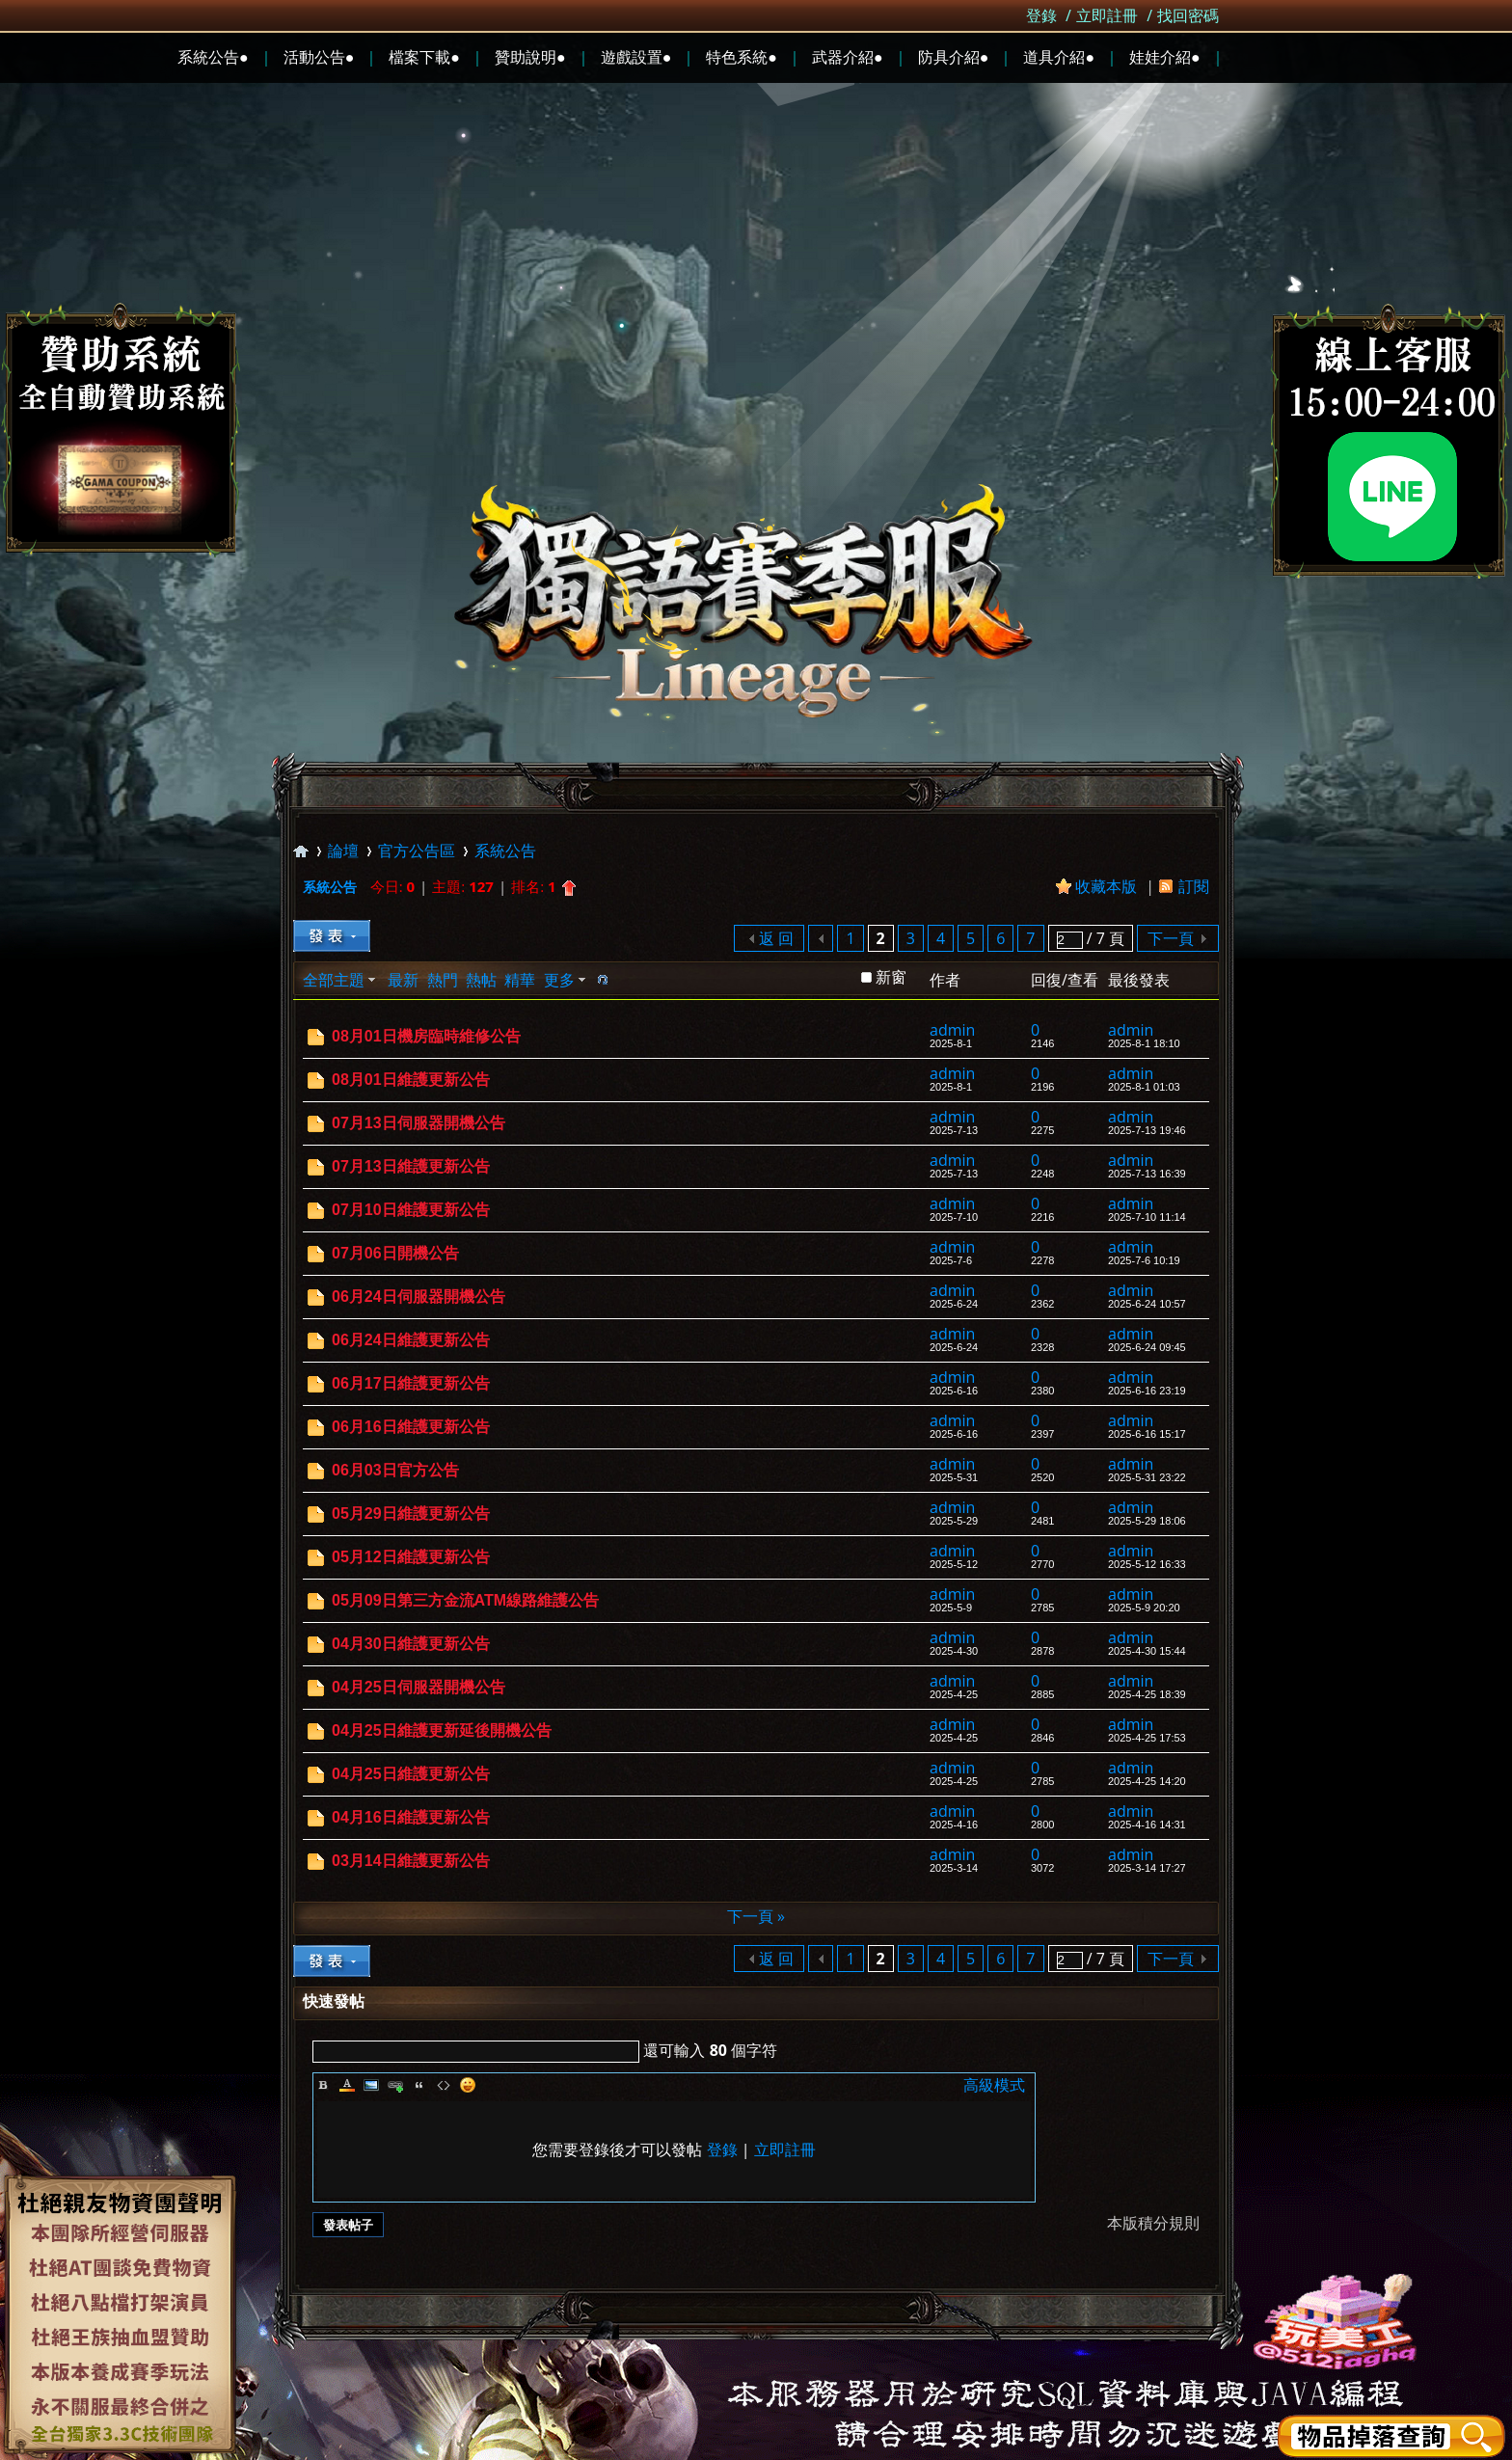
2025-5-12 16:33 (1147, 1564)
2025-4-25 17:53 (1147, 1738)
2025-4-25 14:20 (1147, 1781)
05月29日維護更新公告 (411, 1513)
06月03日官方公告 (395, 1470)
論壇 (343, 850)
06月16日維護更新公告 (411, 1427)
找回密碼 (1188, 15)
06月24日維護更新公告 (411, 1340)
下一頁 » (756, 1916)
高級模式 (994, 2084)
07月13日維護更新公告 (411, 1166)
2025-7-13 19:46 (1147, 1130)
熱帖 (481, 979)
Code (443, 2085)
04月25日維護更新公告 (411, 1774)
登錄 (1041, 15)
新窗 (891, 977)
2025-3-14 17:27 (1147, 1868)
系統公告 (505, 850)
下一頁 (1171, 938)
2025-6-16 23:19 (1147, 1390)
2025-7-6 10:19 (1144, 1260)
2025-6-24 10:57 (1147, 1304)
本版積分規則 (1153, 2222)
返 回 (776, 938)
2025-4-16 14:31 (1147, 1824)
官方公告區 (416, 850)
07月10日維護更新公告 (411, 1210)
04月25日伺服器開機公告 (418, 1687)
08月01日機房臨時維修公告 (426, 1036)
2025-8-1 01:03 (1144, 1087)
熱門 (442, 979)
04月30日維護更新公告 (411, 1643)
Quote (419, 2085)
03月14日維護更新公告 (411, 1860)
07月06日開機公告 (395, 1253)
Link (395, 2085)
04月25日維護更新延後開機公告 (442, 1730)
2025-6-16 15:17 (1147, 1434)
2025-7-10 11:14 (1147, 1217)
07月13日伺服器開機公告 (418, 1123)
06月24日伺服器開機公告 (418, 1296)
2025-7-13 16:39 (1147, 1173)
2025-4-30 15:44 (1147, 1651)
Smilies (467, 2085)
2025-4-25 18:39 (1147, 1694)
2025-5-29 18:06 (1147, 1521)
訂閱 (1193, 886)
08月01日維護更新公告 (411, 1079)
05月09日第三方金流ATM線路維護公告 (465, 1600)
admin (952, 1030)
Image (371, 2085)
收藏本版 (1108, 886)
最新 (403, 979)
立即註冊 (1107, 15)
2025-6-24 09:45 (1147, 1347)
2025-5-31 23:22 (1147, 1477)
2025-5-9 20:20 (1144, 1607)
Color (347, 2085)
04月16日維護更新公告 (411, 1817)
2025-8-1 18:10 (1144, 1043)
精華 (519, 979)
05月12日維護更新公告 (411, 1557)
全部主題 (333, 979)
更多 (559, 979)
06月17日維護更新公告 (411, 1383)
